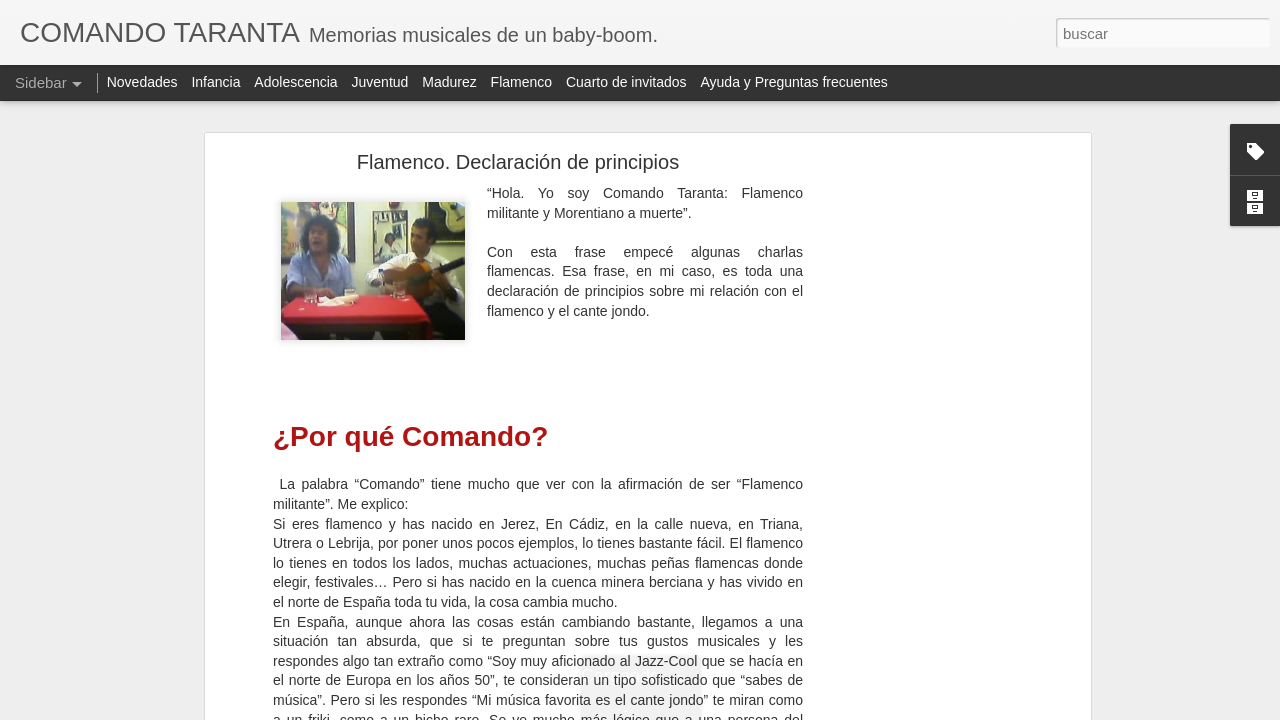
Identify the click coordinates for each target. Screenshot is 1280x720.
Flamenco (521, 82)
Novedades (142, 82)
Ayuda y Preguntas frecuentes (794, 82)
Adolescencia (295, 82)
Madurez (449, 82)
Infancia (215, 82)
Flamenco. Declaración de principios (518, 162)
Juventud (380, 82)
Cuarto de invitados (626, 82)
